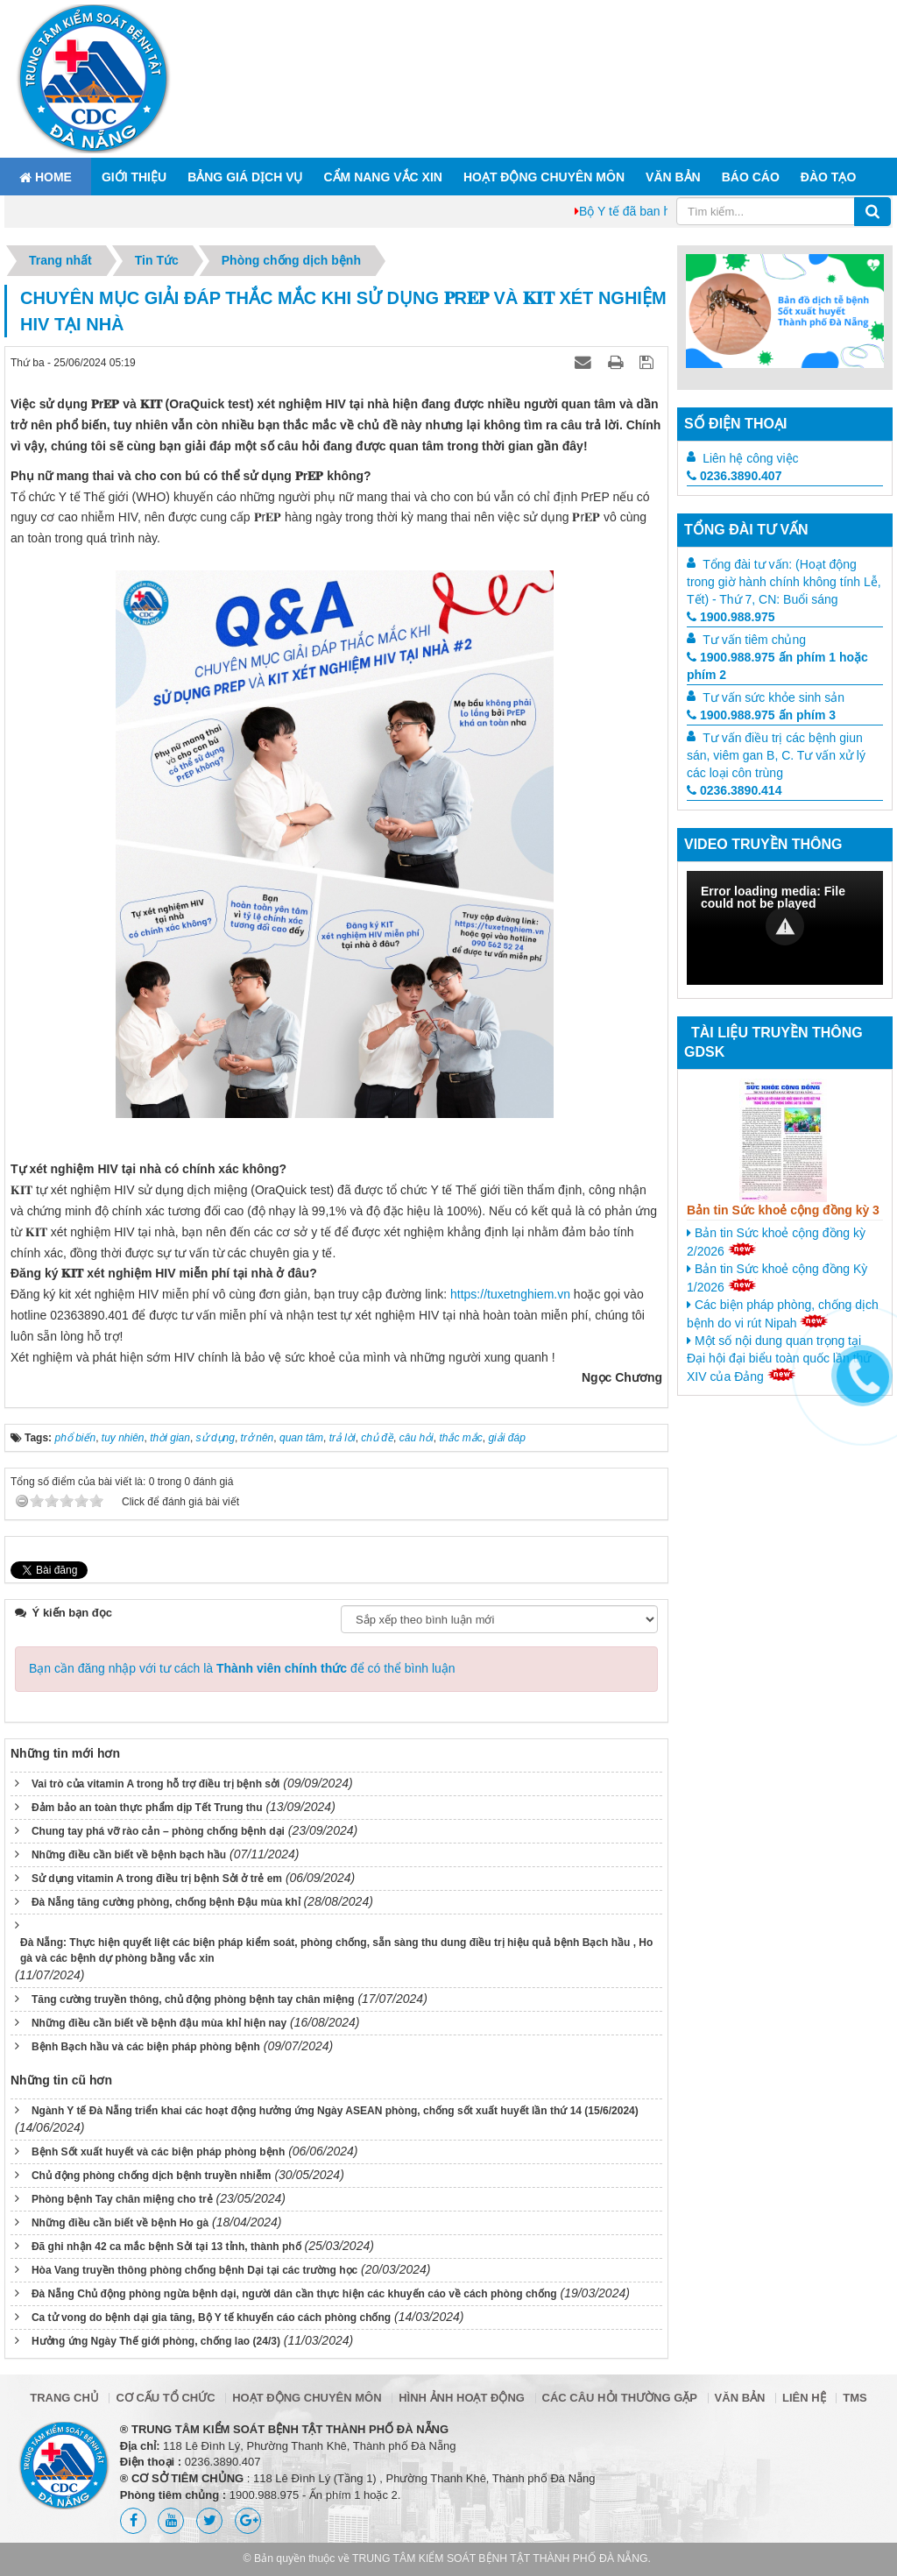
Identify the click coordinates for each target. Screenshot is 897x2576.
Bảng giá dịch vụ (244, 177)
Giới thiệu (134, 177)
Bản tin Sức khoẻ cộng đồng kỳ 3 (783, 1210)
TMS (854, 2397)
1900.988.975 (731, 617)
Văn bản (673, 177)
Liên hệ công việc (750, 458)
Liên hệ (804, 2397)
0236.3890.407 (734, 476)
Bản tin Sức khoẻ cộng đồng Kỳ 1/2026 (777, 1278)
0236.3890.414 (734, 790)
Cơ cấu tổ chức (165, 2397)
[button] (785, 926)
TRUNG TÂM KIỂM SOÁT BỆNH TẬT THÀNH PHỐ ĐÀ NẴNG (500, 2558)
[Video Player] (785, 928)
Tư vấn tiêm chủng (754, 640)
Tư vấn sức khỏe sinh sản (773, 697)
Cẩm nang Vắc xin (382, 177)
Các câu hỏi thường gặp (619, 2397)
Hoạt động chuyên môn (544, 177)
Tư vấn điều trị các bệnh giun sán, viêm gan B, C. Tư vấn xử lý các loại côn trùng (776, 755)
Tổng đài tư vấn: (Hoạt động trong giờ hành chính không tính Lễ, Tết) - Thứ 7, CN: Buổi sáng (784, 581)
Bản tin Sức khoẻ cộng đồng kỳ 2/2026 (776, 1242)
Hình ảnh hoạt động (462, 2397)
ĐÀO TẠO (828, 177)
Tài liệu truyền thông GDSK (773, 1042)
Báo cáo (751, 177)
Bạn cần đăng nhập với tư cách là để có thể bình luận (242, 1668)
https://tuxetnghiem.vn (510, 1294)
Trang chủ (64, 2397)
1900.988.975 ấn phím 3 (761, 715)
